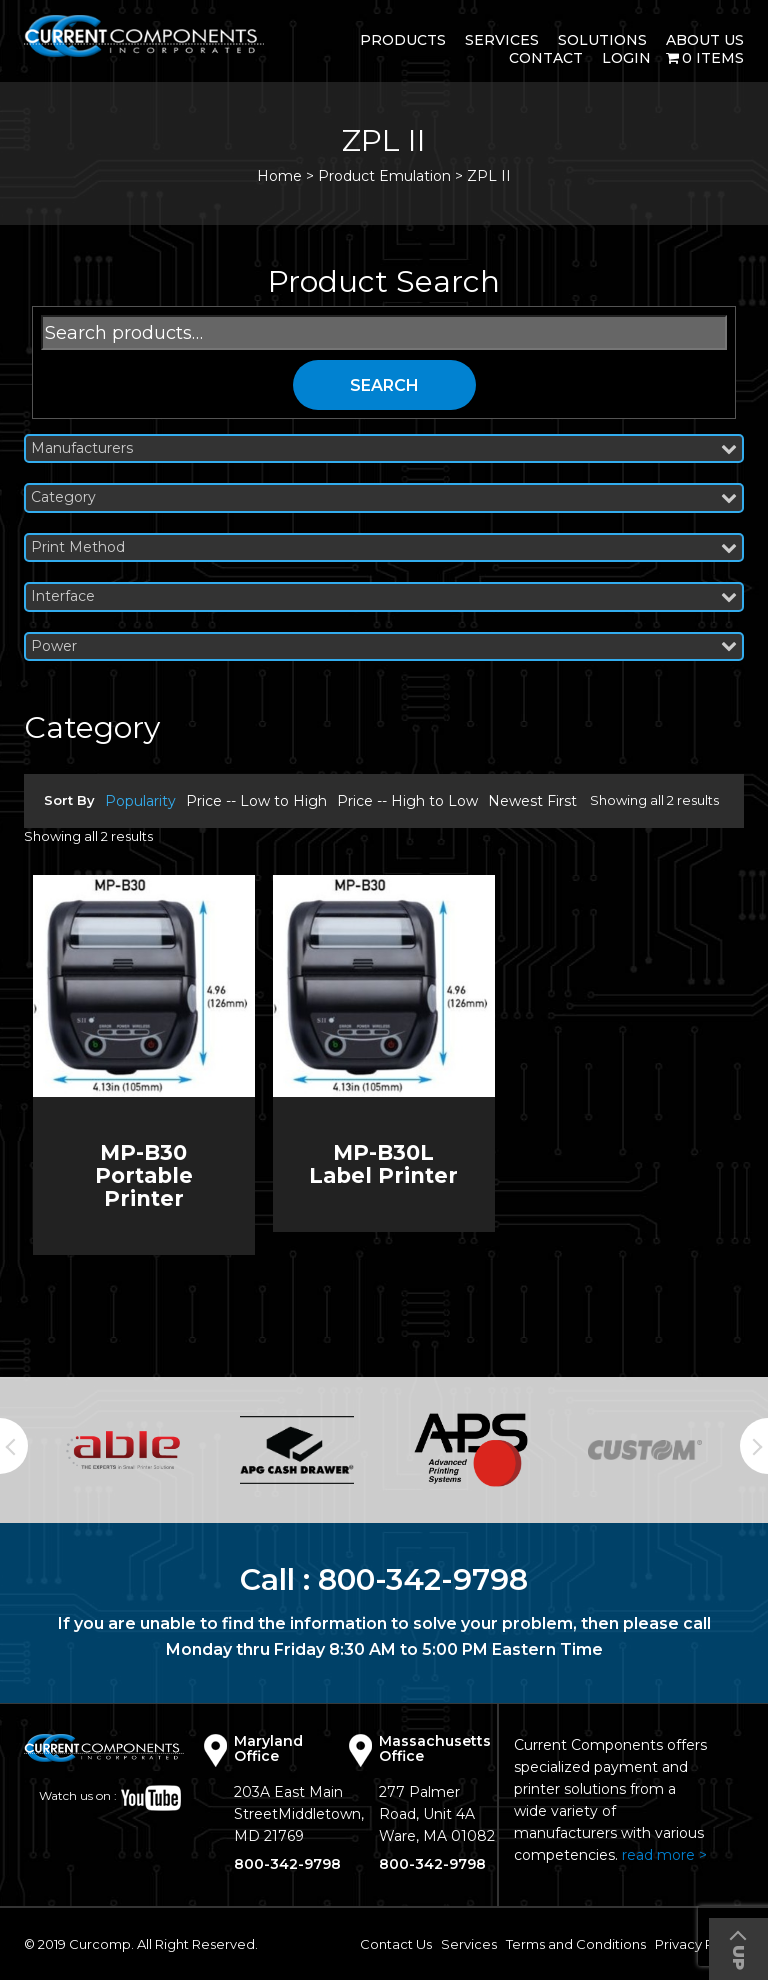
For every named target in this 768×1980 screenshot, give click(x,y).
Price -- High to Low (407, 801)
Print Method (384, 547)
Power (384, 646)
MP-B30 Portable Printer (144, 1175)
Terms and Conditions (576, 1944)
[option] (123, 1450)
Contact (546, 58)
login (626, 58)
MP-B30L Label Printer (383, 1164)
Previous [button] (14, 1446)
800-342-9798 (423, 1579)
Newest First (532, 801)
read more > (664, 1855)
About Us (705, 40)
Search (384, 385)
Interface (384, 596)
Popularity (140, 801)
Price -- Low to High (256, 801)
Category (384, 497)
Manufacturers (384, 448)
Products (403, 40)
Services (502, 40)
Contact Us (396, 1944)
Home (279, 176)
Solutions (602, 40)
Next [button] (754, 1446)
